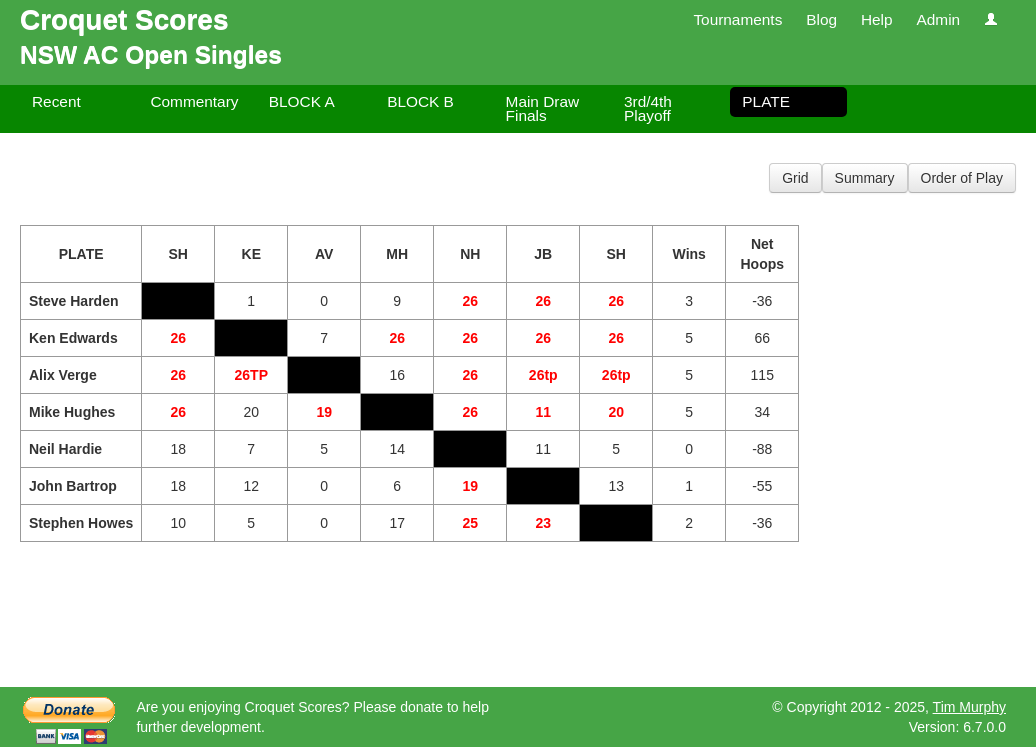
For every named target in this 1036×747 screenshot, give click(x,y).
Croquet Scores (124, 19)
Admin (938, 19)
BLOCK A (302, 101)
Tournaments (737, 19)
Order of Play (962, 178)
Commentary (194, 101)
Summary (865, 178)
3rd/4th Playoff (648, 108)
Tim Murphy (969, 707)
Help (877, 19)
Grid (795, 178)
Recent (56, 101)
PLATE (766, 101)
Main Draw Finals (543, 108)
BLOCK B (420, 101)
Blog (821, 19)
